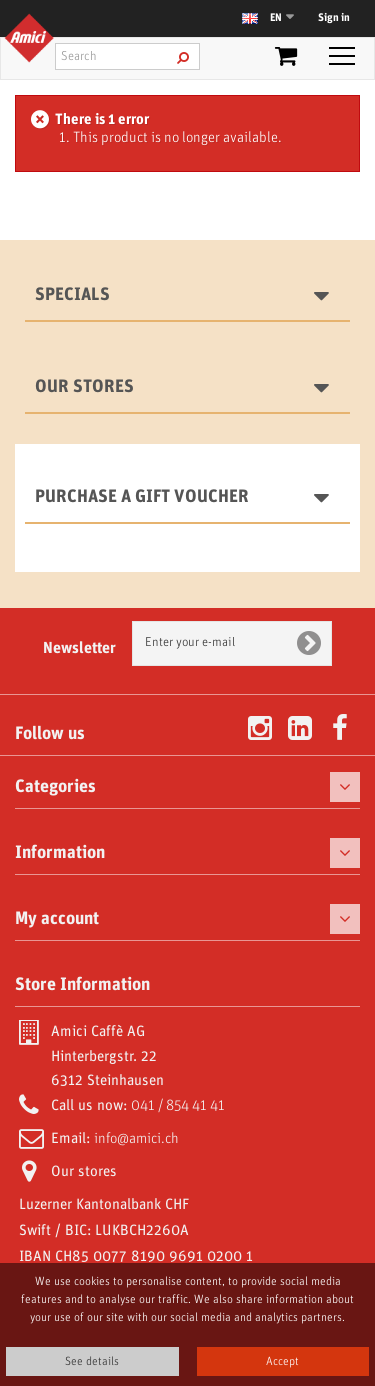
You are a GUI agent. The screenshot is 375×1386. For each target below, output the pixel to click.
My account (57, 919)
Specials (72, 295)
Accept (282, 1361)
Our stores (84, 387)
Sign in (334, 18)
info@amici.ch (136, 1139)
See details (92, 1361)
